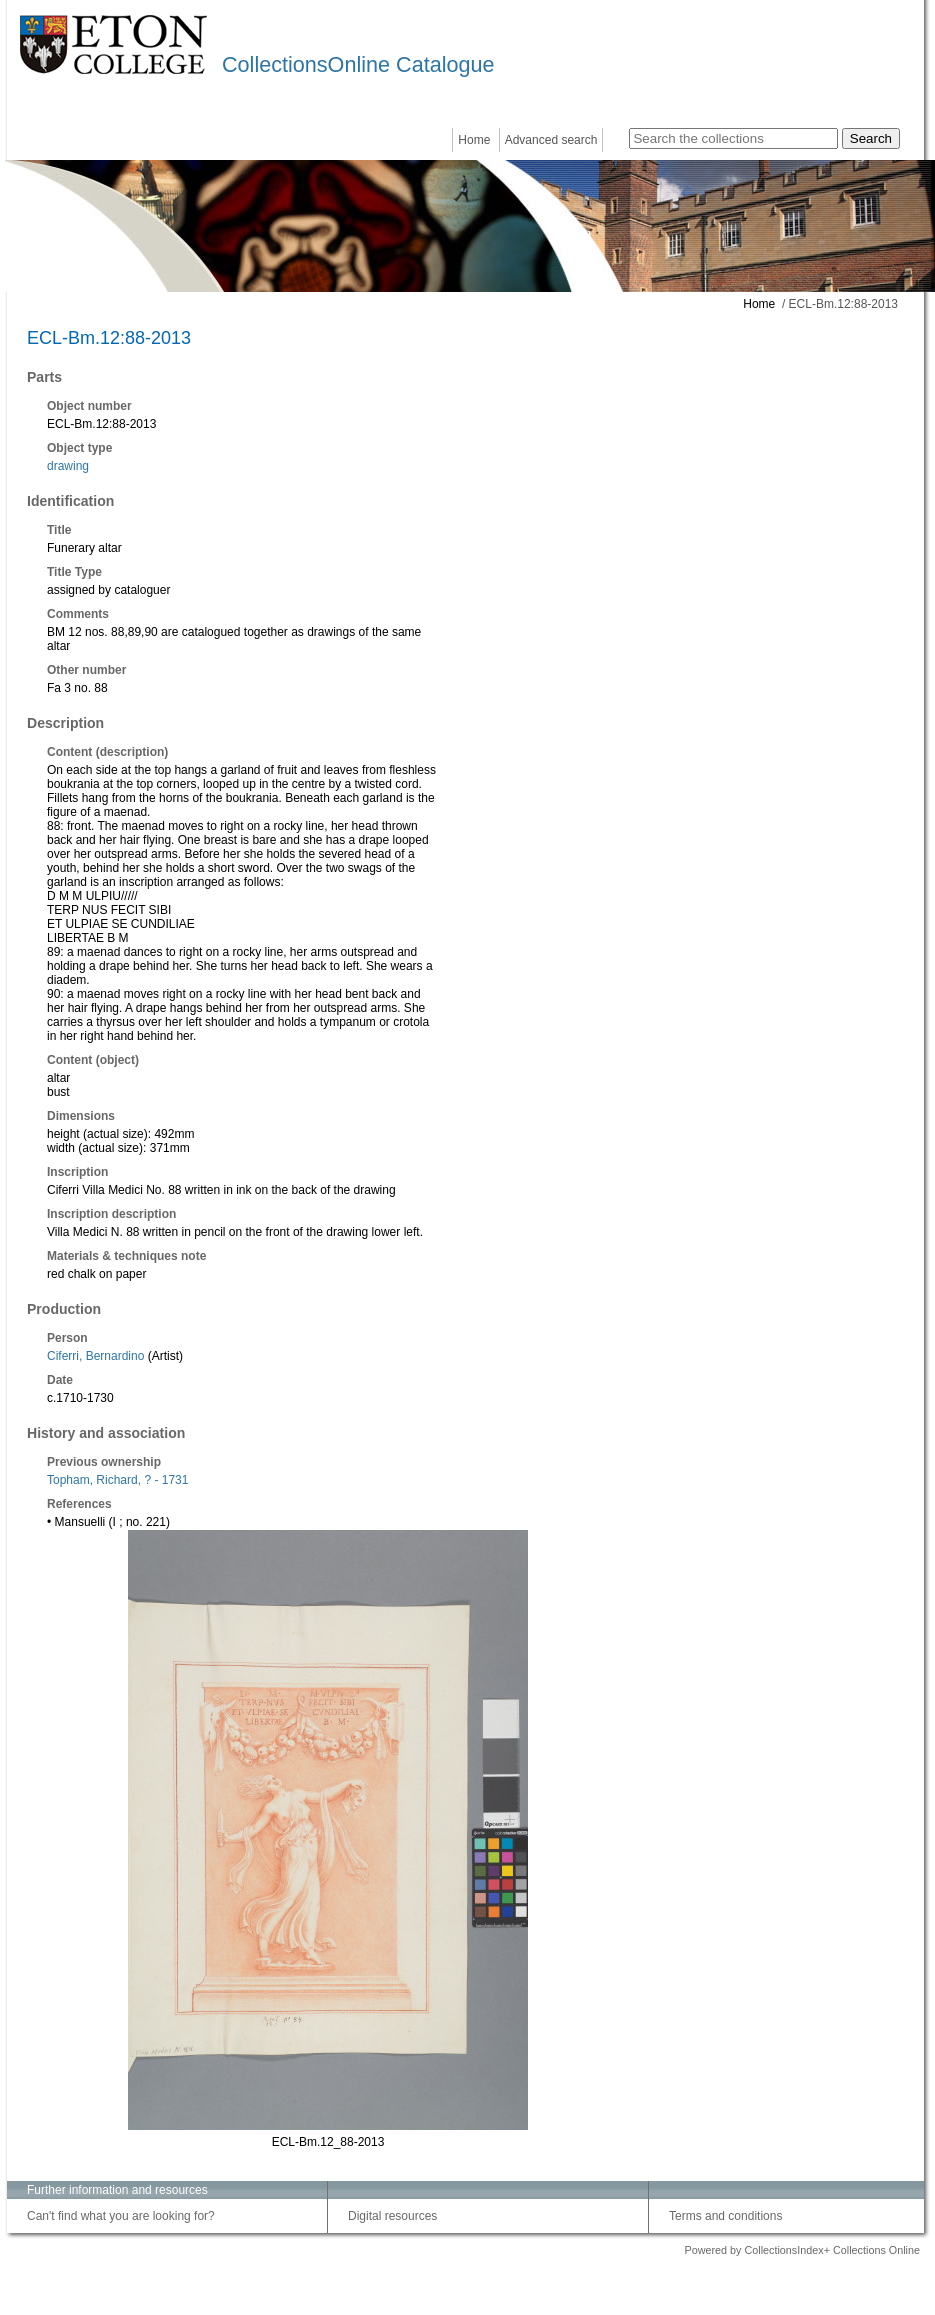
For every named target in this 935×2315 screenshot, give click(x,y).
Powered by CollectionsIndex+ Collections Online (802, 2250)
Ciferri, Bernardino (95, 1356)
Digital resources (392, 2216)
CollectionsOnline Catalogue (358, 64)
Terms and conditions (725, 2216)
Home (474, 140)
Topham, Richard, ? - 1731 (117, 1480)
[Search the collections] (733, 138)
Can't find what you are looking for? (121, 2216)
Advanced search (551, 140)
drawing (68, 466)
